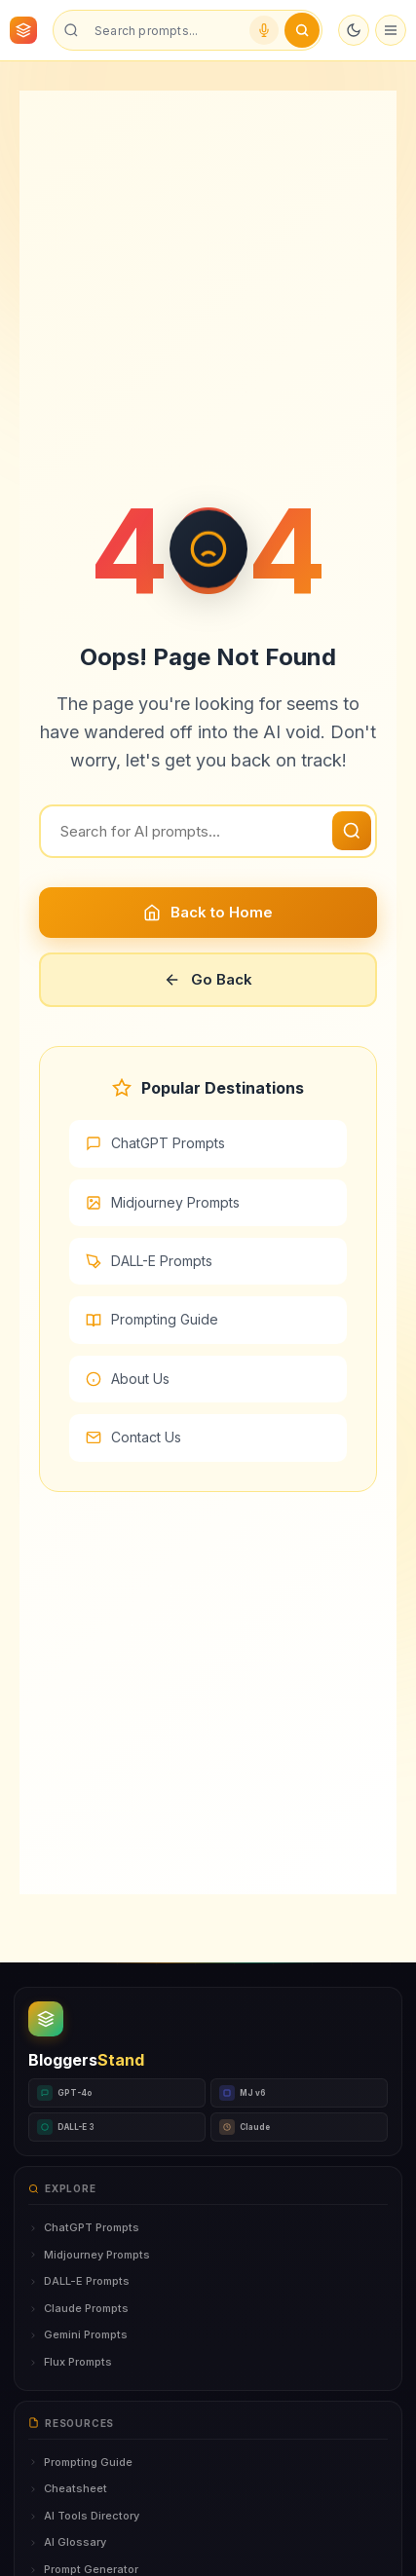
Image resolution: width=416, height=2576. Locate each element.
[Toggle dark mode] (353, 30)
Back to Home (208, 912)
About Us (128, 1378)
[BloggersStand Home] (23, 30)
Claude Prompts (78, 2308)
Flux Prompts (70, 2362)
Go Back (208, 979)
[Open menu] (390, 30)
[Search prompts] (164, 31)
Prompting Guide (152, 1319)
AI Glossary (67, 2542)
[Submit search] (302, 30)
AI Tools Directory (83, 2515)
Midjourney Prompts (163, 1202)
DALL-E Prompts (149, 1260)
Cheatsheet (67, 2488)
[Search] (208, 831)
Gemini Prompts (78, 2334)
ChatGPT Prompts (155, 1143)
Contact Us (133, 1437)
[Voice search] (264, 30)
